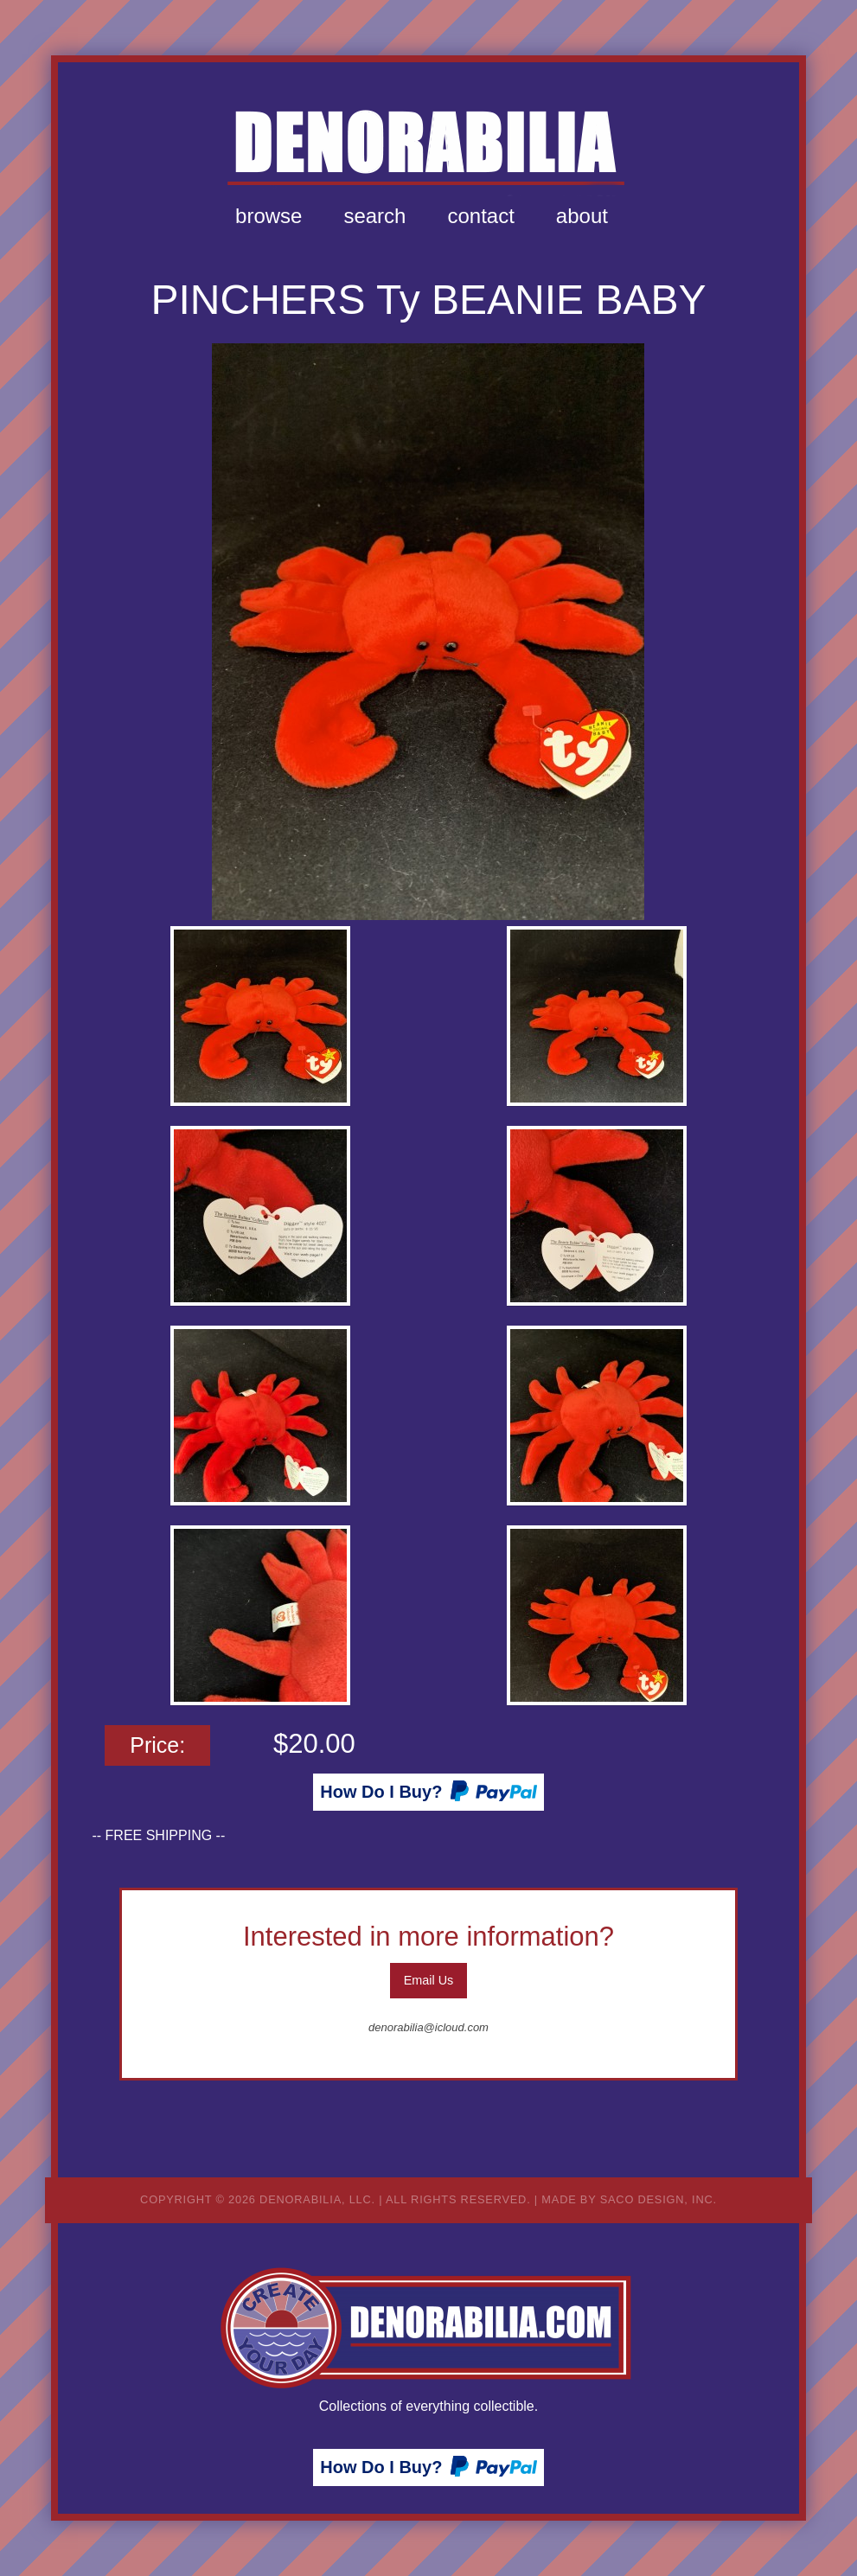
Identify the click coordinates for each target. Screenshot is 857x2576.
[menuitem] (268, 216)
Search (374, 215)
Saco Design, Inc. (658, 2199)
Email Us (429, 1980)
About (582, 215)
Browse (268, 215)
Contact (480, 215)
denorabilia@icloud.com (428, 2027)
